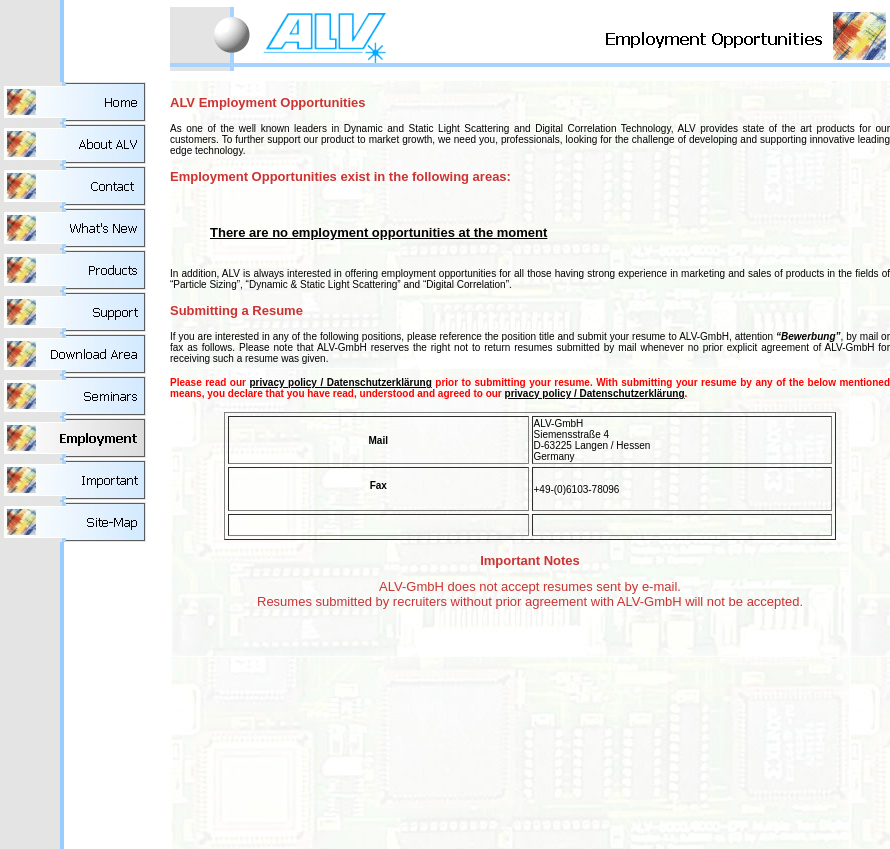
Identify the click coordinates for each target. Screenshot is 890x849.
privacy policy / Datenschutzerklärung (340, 382)
